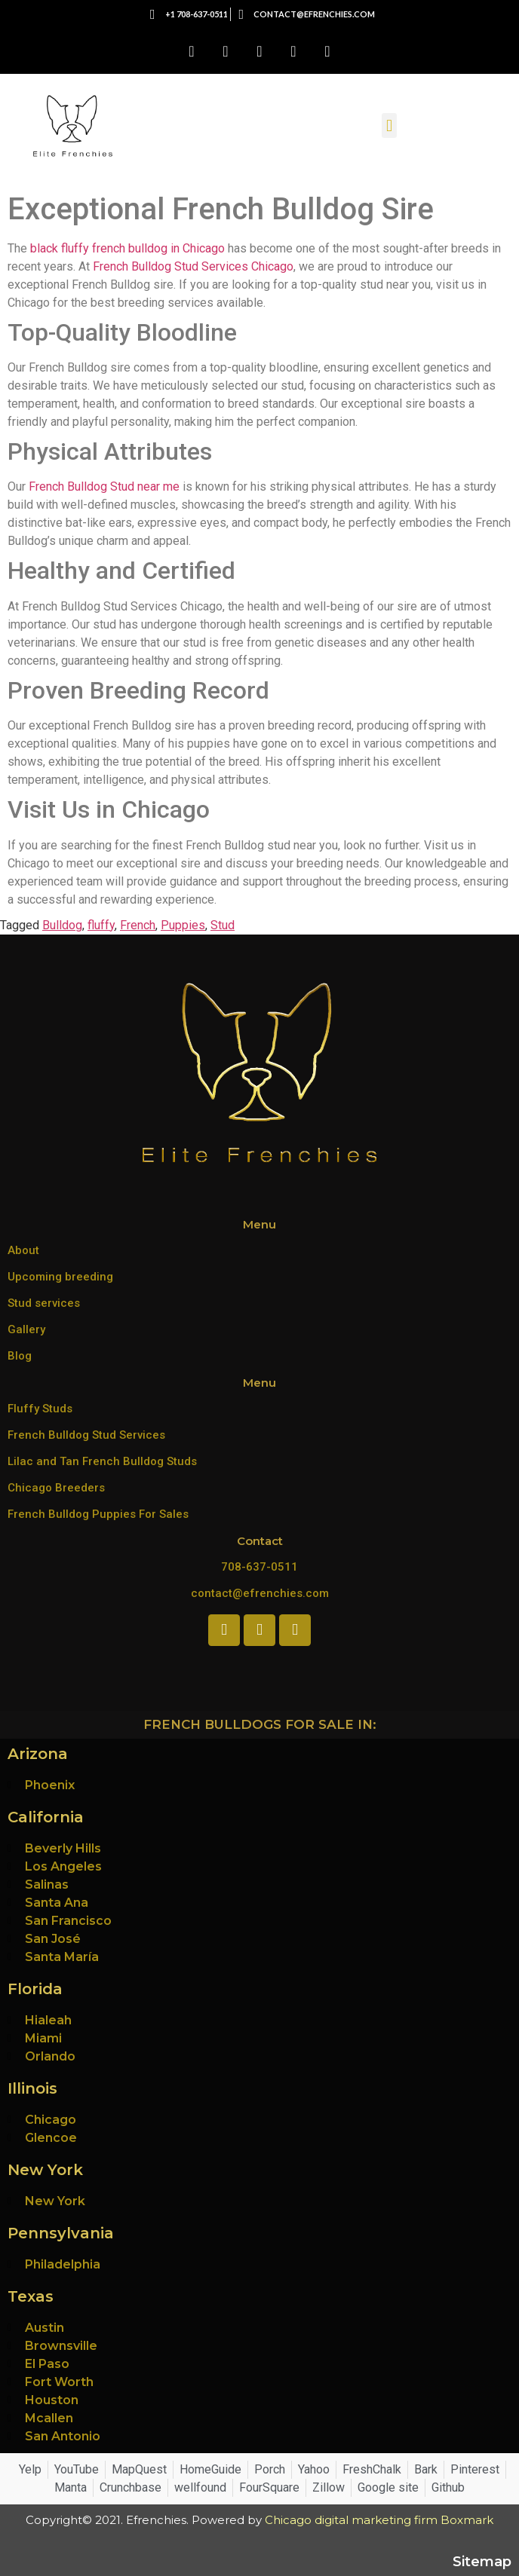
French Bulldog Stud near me (104, 486)
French (137, 925)
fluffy (101, 925)
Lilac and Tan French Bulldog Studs (102, 1461)
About (23, 1250)
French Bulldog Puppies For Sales (98, 1514)
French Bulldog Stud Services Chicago (193, 266)
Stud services (44, 1303)
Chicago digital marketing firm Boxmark (379, 2520)
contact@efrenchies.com (260, 1593)
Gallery (26, 1329)
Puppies (183, 925)
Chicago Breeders (56, 1488)
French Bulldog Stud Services (86, 1435)
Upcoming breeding (60, 1276)
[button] (389, 125)
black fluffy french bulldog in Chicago (127, 248)
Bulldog (62, 925)
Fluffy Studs (40, 1408)
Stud (222, 925)
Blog (20, 1356)
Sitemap (482, 2561)
